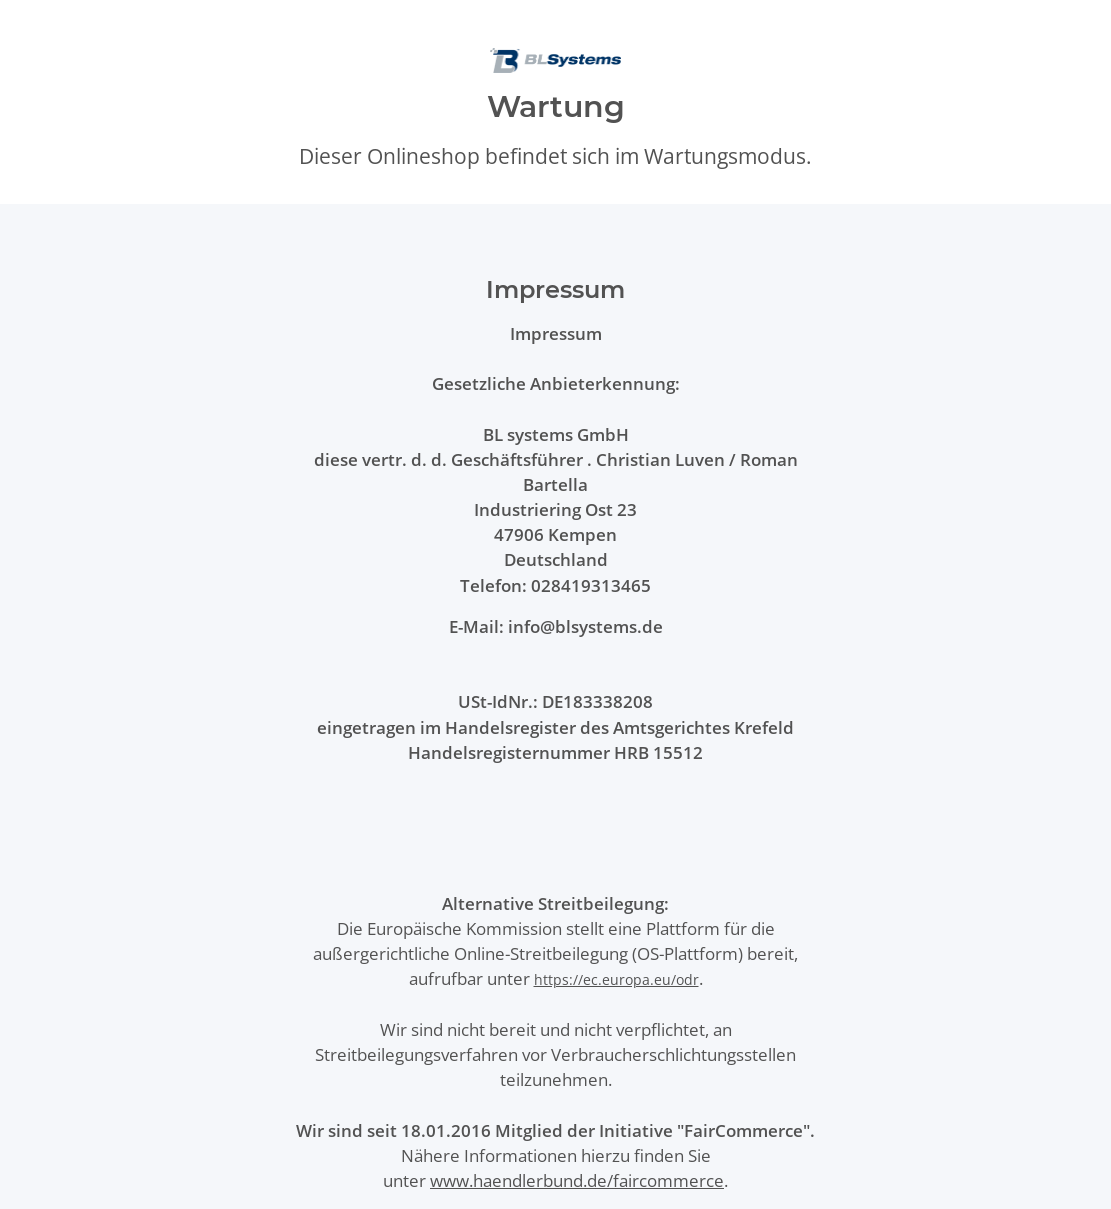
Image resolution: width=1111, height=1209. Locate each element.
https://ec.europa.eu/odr (616, 979)
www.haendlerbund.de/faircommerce (577, 1180)
